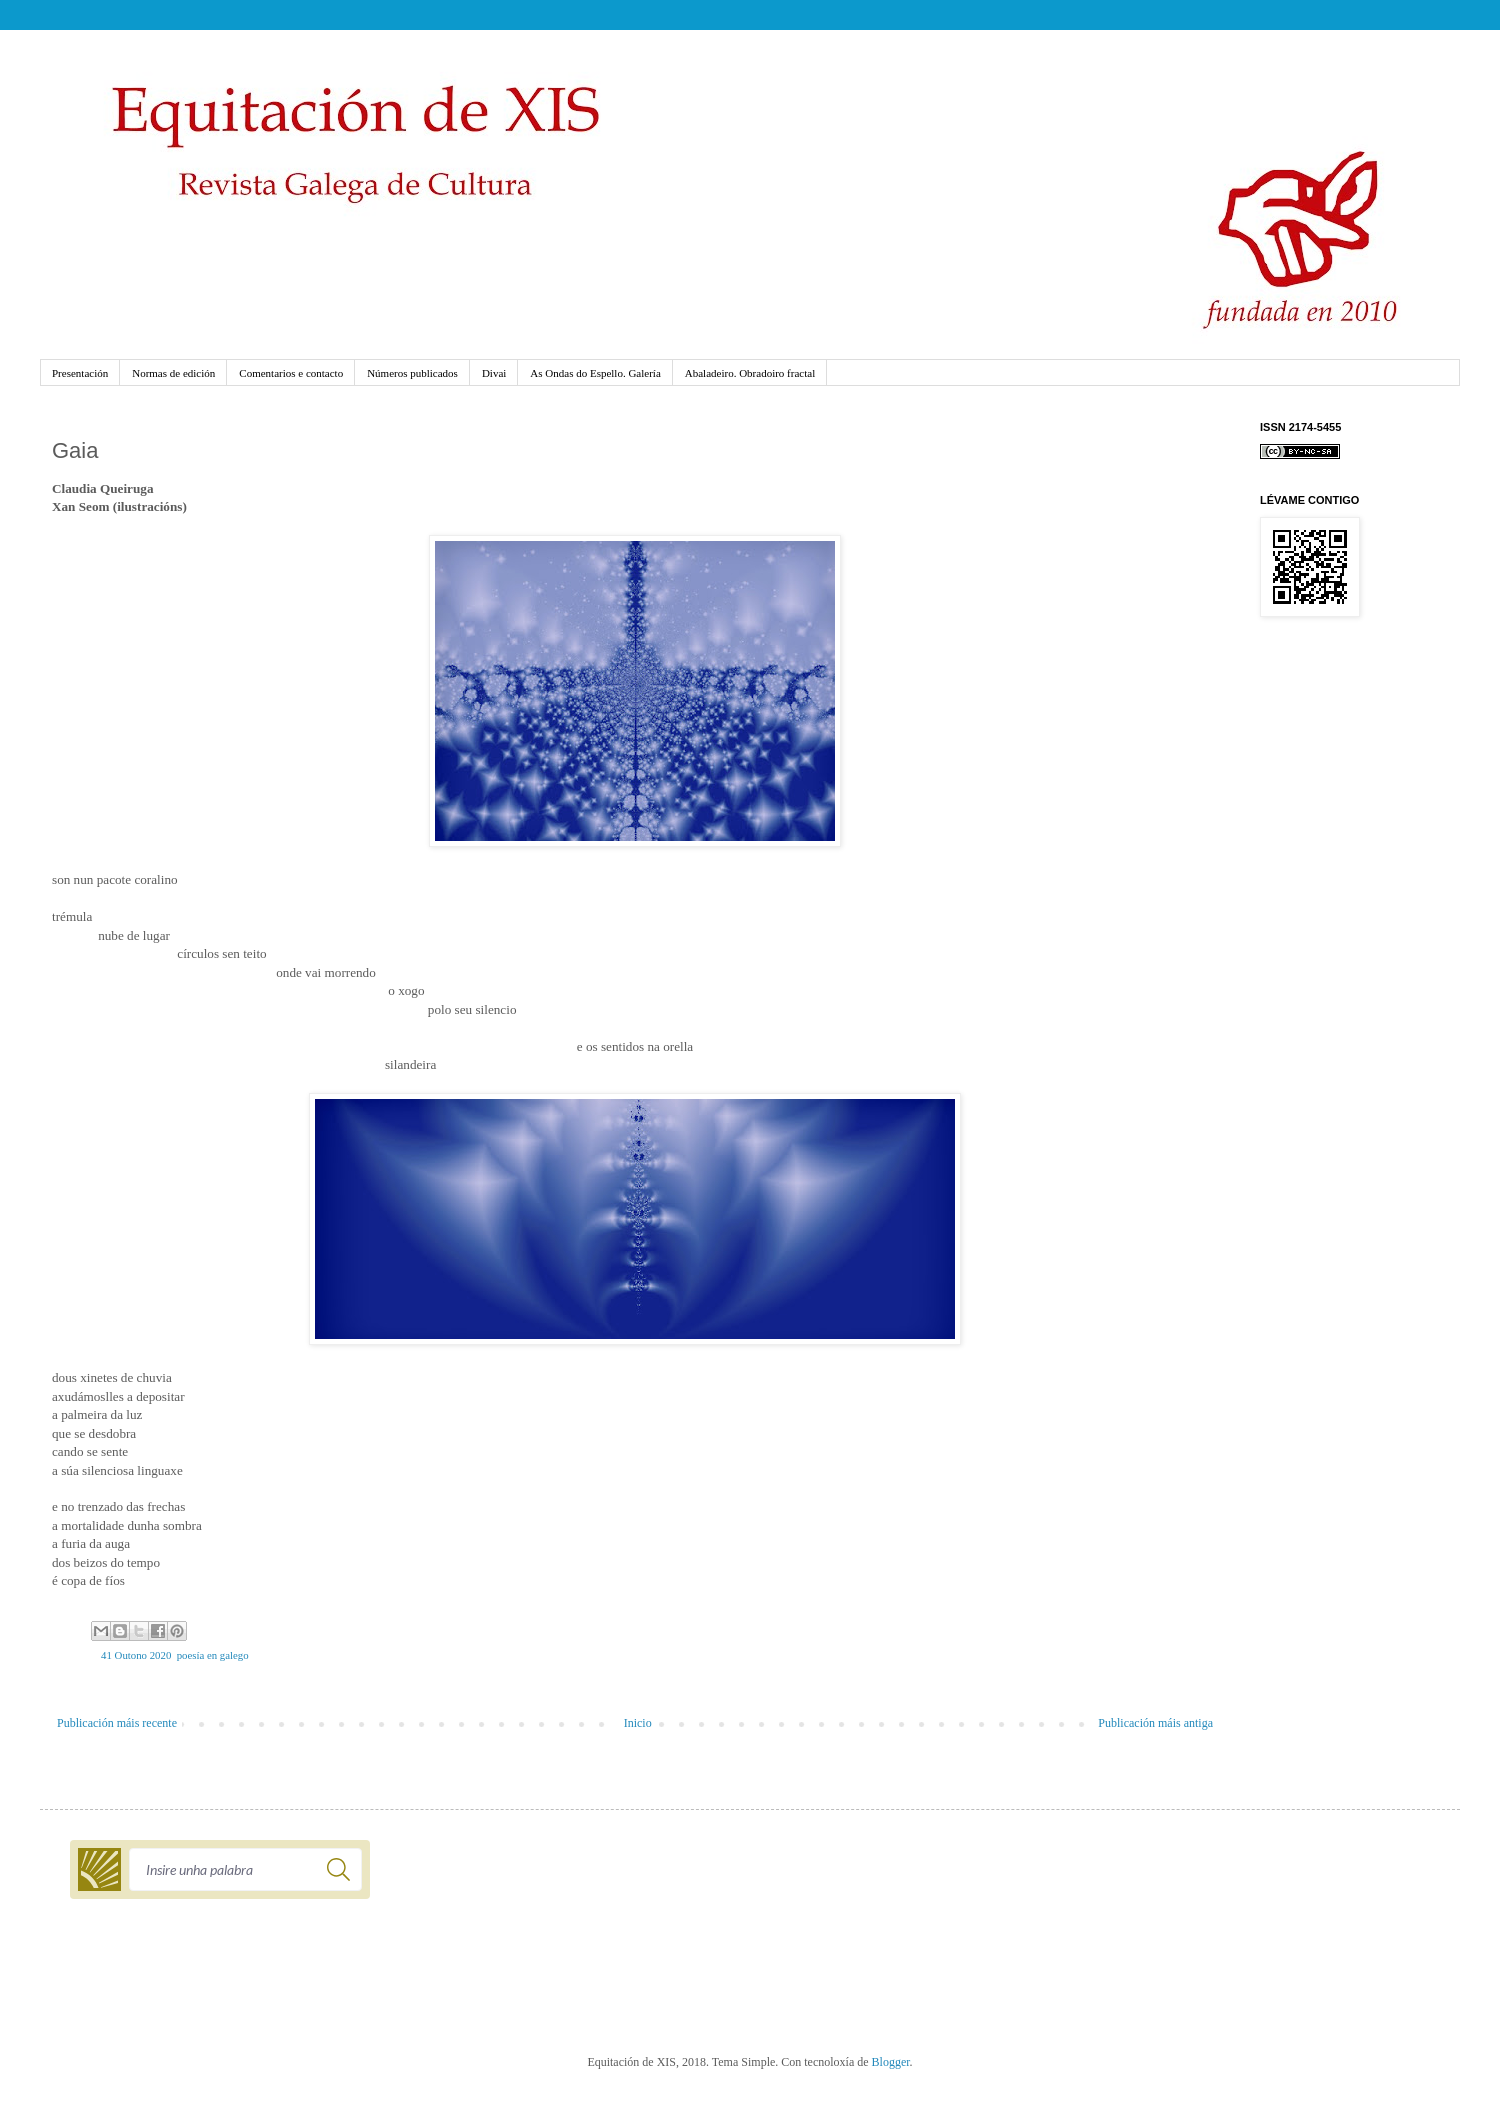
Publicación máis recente (117, 1723)
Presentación (80, 373)
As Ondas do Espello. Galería (595, 373)
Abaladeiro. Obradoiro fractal (750, 373)
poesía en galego (213, 1655)
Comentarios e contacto (291, 373)
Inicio (638, 1723)
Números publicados (412, 373)
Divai (494, 373)
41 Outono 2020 (136, 1655)
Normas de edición (173, 373)
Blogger (891, 2062)
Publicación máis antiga (1155, 1723)
